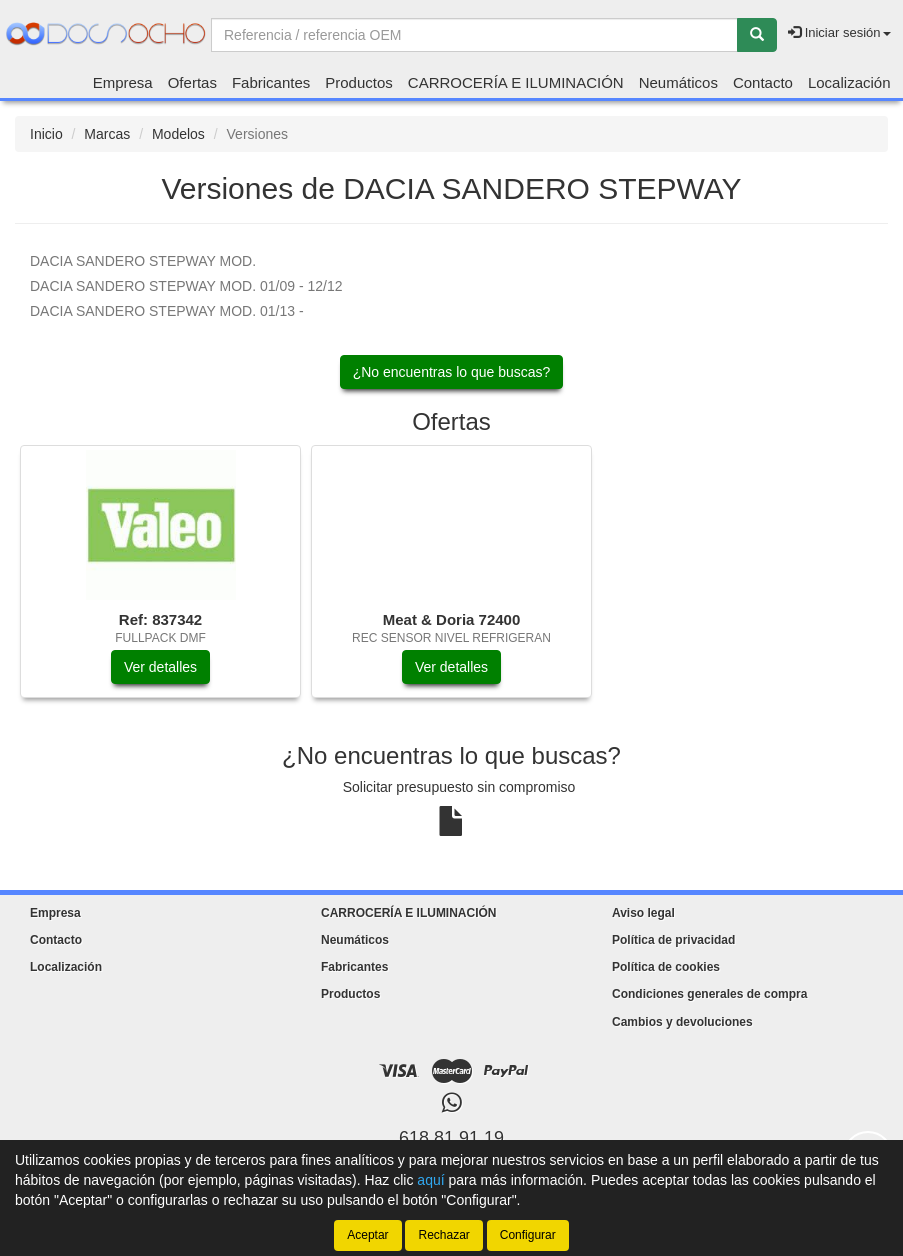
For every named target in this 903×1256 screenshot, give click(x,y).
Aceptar (367, 1235)
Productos (359, 82)
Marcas (107, 134)
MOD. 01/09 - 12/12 (186, 286)
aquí (430, 1180)
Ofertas (192, 82)
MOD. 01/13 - (167, 311)
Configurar (528, 1235)
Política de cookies (666, 967)
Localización (849, 82)
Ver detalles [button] (160, 667)
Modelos (178, 134)
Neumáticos (678, 82)
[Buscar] (757, 35)
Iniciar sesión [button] (839, 32)
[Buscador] (474, 35)
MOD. (143, 261)
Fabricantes (271, 82)
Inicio (46, 134)
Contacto (763, 82)
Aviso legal (643, 913)
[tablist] (451, 581)
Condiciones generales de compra (709, 994)
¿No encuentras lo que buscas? (452, 372)
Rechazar (443, 1235)
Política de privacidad (673, 940)
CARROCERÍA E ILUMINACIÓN (516, 82)
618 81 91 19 (451, 1138)
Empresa (123, 82)
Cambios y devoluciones (682, 1022)
